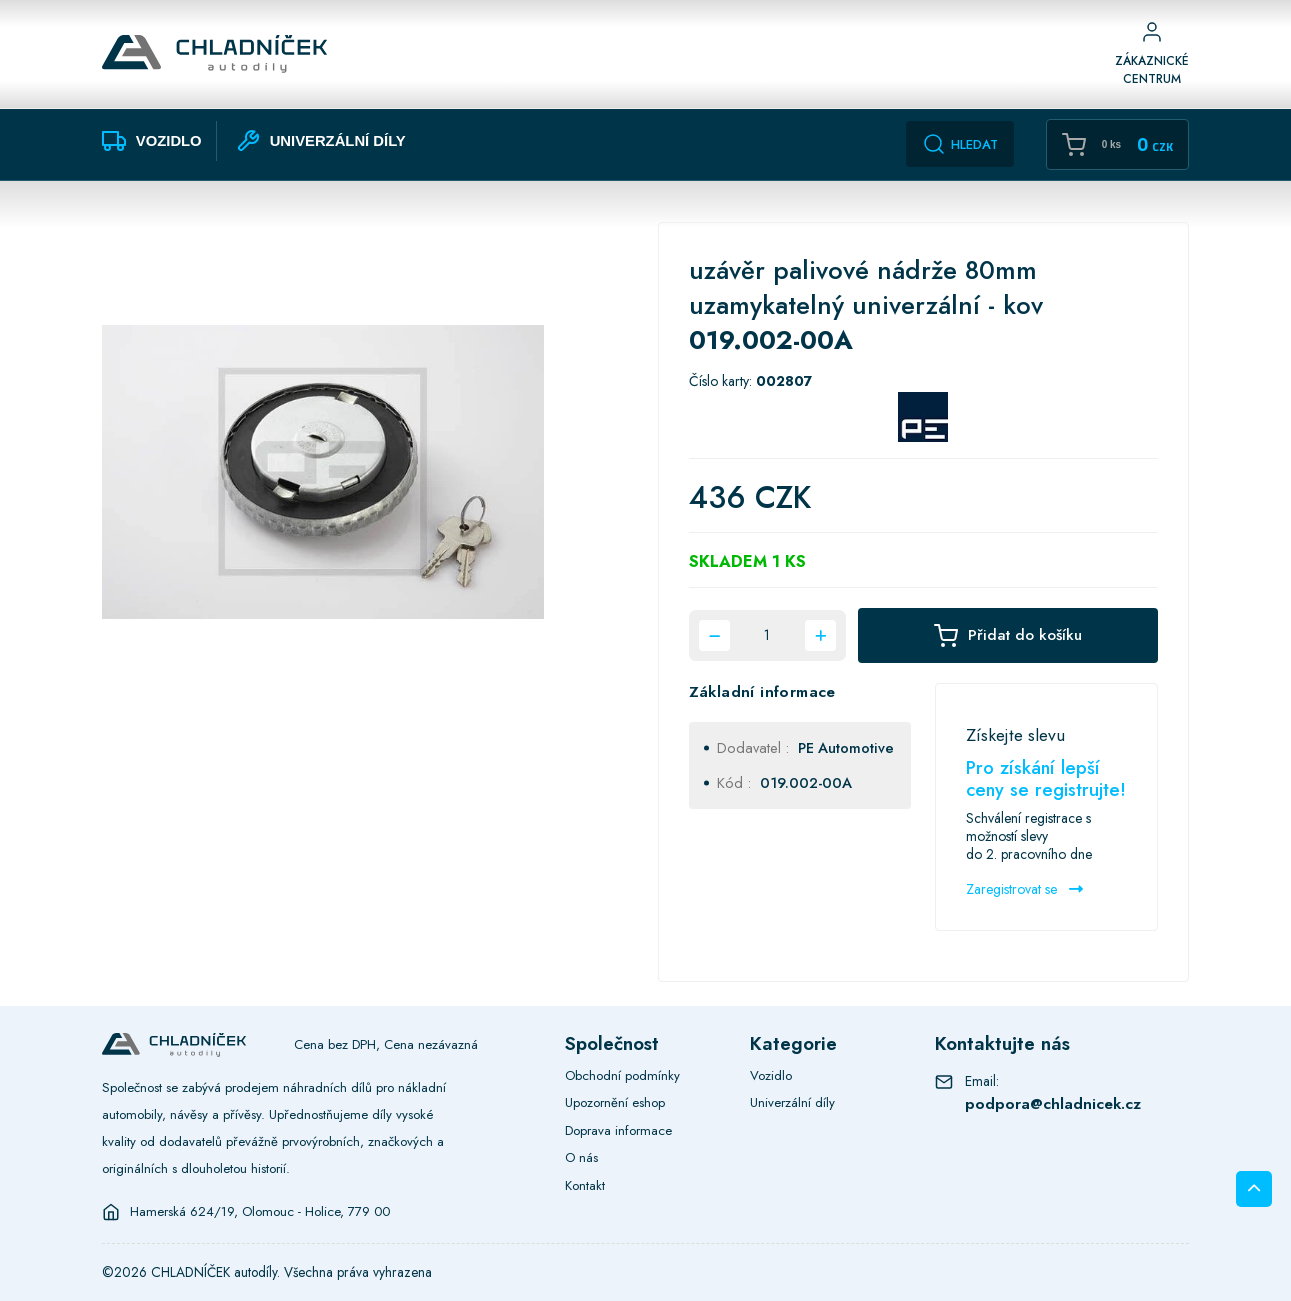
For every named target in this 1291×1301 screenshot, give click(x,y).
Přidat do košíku (1008, 635)
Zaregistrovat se (1024, 889)
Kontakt (585, 1185)
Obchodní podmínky (622, 1075)
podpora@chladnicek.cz (1053, 1103)
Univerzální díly (792, 1102)
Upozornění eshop (615, 1102)
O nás (581, 1157)
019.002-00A (806, 782)
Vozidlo (771, 1075)
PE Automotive (846, 747)
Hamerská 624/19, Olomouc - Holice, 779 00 (260, 1212)
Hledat (960, 144)
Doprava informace (618, 1130)
